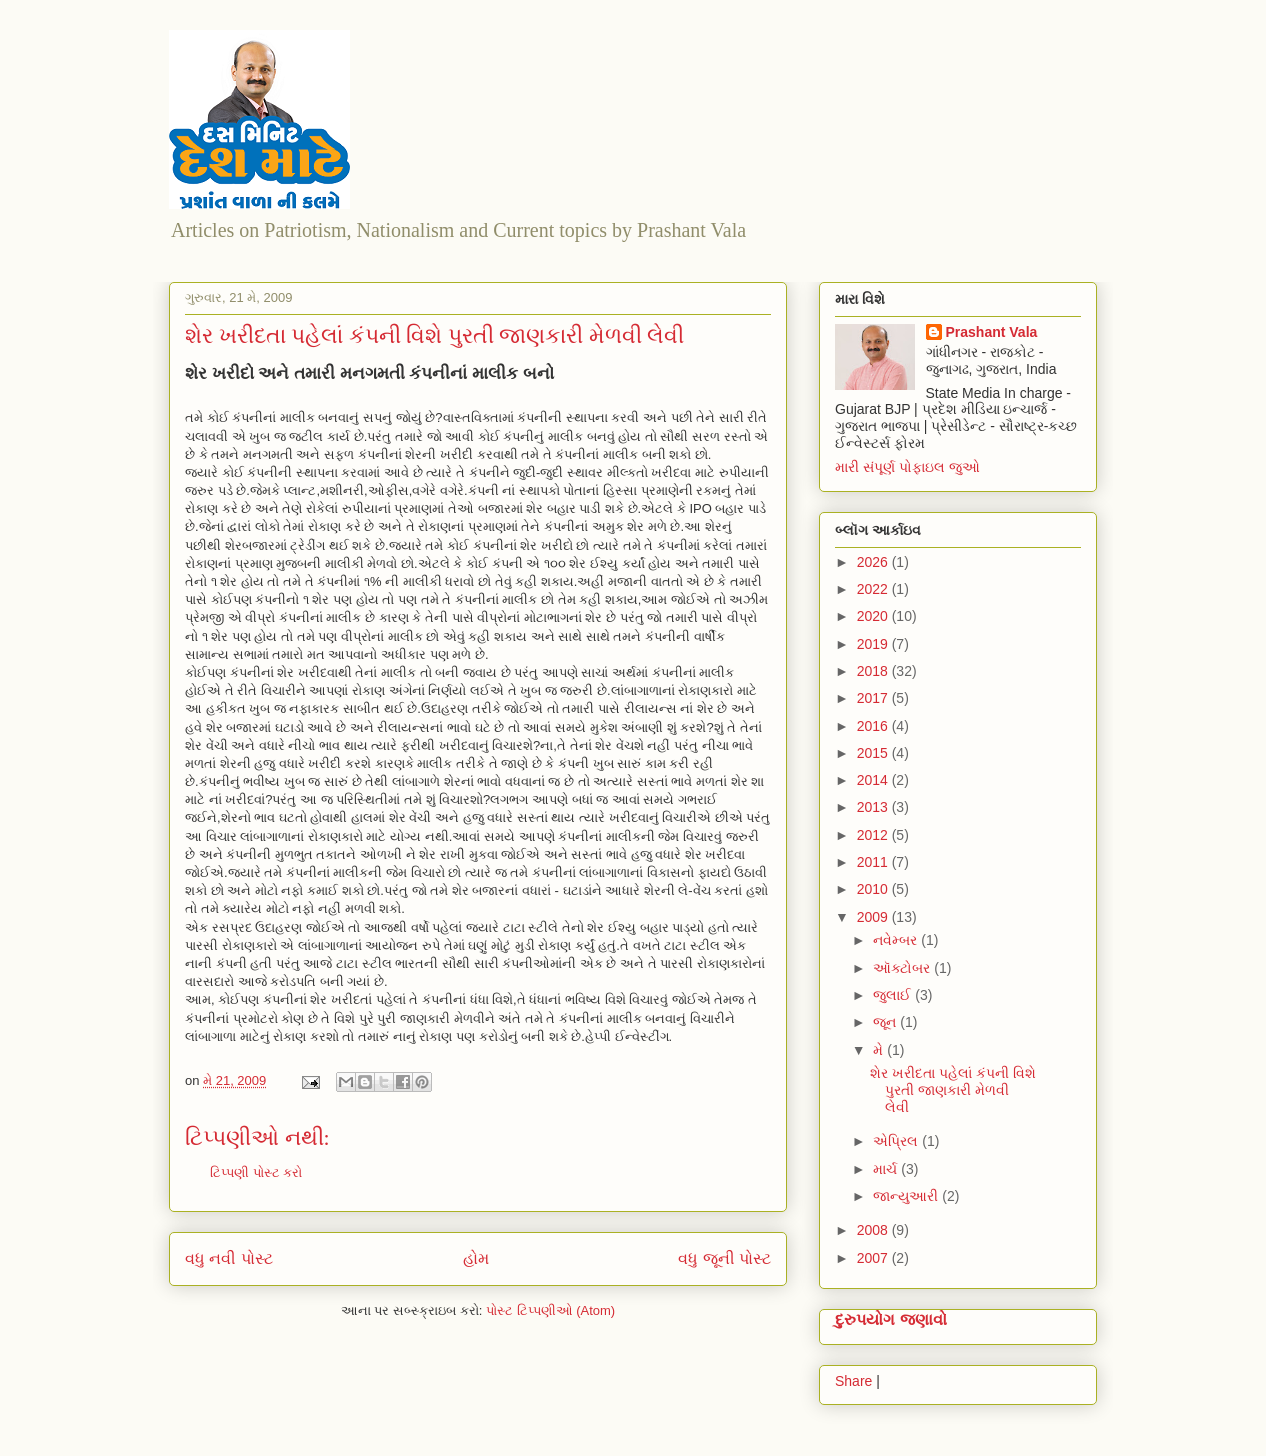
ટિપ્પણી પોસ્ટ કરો (256, 1172)
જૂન (886, 1022)
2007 (874, 1258)
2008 (874, 1230)
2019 (874, 644)
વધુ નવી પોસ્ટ (229, 1258)
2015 (874, 753)
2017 (874, 698)
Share (853, 1381)
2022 (874, 589)
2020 (874, 616)
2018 (874, 671)
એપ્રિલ (897, 1141)
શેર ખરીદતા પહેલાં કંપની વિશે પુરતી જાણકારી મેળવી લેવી (953, 1090)
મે (880, 1050)
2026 (874, 562)
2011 (874, 862)
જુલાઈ (894, 995)
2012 (874, 835)
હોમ (476, 1258)
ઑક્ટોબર (903, 968)
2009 (874, 917)
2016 (874, 726)
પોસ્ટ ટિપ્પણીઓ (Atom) (550, 1310)
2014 (874, 780)
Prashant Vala (992, 332)
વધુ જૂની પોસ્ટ (724, 1258)
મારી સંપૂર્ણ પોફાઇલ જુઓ (907, 467)
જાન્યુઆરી (907, 1196)
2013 (874, 807)
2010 (874, 889)
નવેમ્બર (897, 940)
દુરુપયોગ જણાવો (891, 1319)
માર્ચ (887, 1169)
